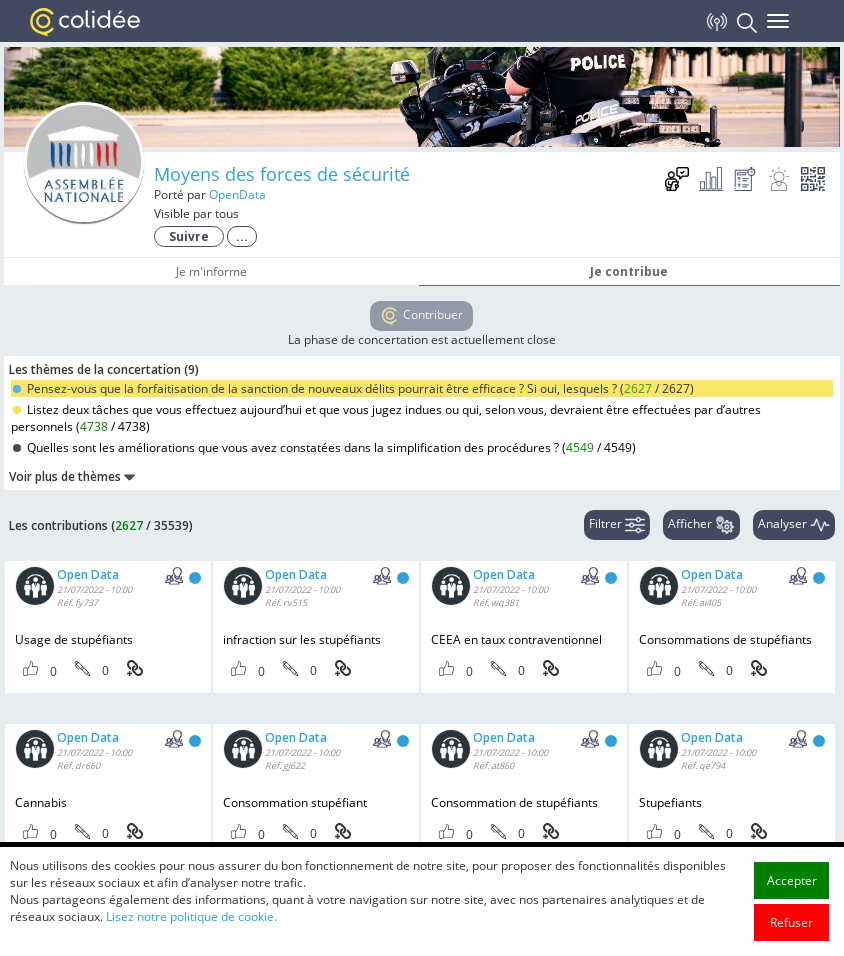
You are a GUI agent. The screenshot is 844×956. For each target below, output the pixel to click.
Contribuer (421, 316)
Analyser (794, 525)
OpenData (237, 194)
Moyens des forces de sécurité (282, 174)
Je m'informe (211, 271)
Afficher (701, 525)
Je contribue (629, 271)
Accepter (792, 880)
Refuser (791, 922)
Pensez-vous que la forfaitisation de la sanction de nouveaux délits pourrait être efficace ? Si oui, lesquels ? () (353, 388)
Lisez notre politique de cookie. (191, 916)
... (242, 236)
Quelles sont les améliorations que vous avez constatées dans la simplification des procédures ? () (324, 447)
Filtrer (617, 525)
